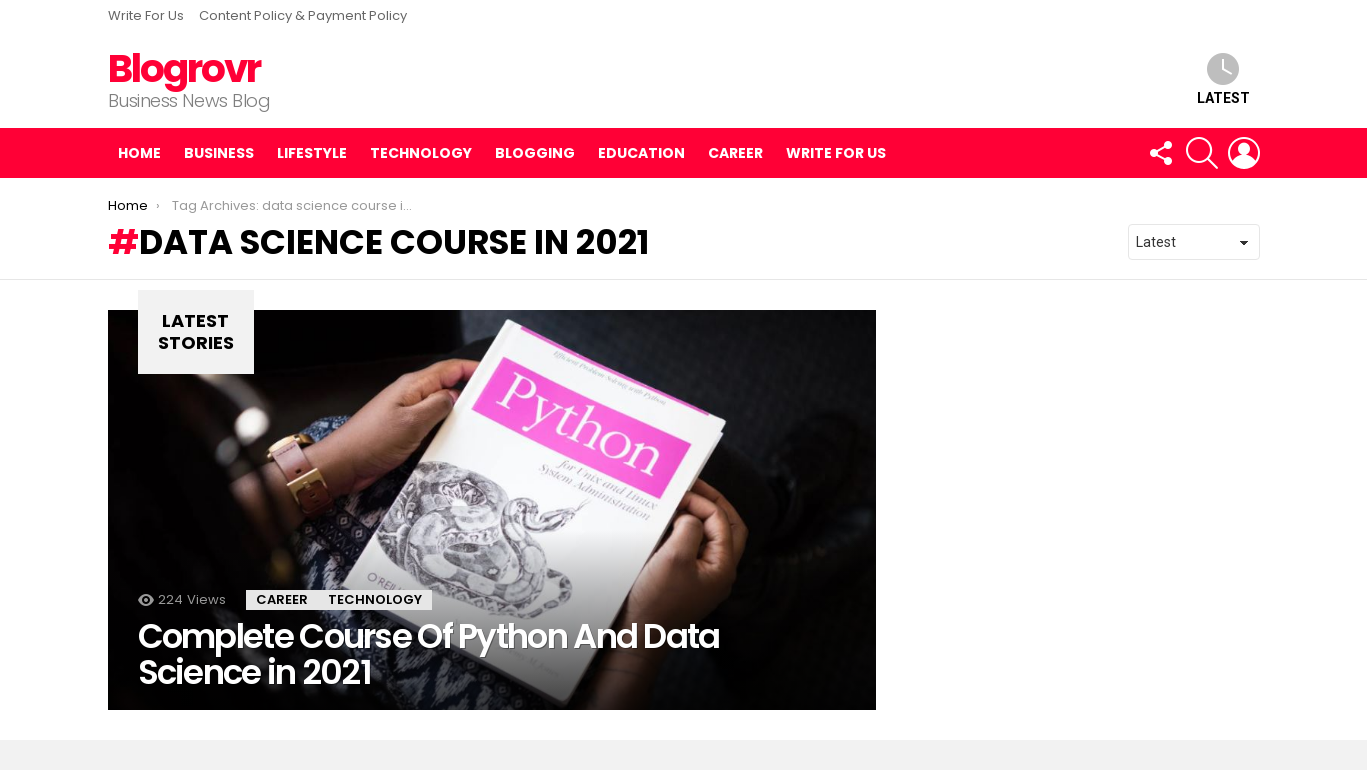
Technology (421, 153)
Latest (1223, 79)
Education (641, 153)
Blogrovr (184, 68)
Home (139, 153)
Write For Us (146, 15)
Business (219, 153)
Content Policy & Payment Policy (303, 15)
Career (735, 153)
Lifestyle (312, 153)
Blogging (535, 153)
